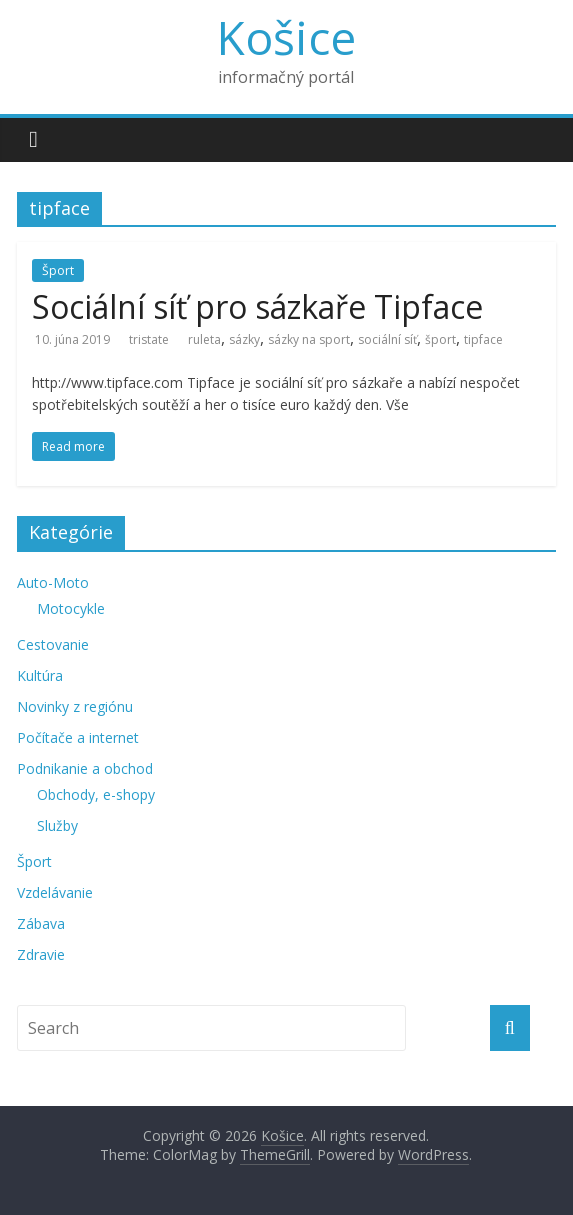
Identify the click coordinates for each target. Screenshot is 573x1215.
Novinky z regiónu (75, 706)
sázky (244, 339)
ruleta (204, 339)
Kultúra (40, 675)
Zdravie (41, 954)
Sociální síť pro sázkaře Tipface (257, 306)
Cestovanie (53, 644)
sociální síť (387, 339)
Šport (58, 270)
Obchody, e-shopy (96, 794)
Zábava (41, 923)
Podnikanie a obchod (85, 768)
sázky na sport (309, 339)
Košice (286, 37)
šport (440, 339)
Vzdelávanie (55, 892)
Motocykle (71, 608)
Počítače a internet (78, 737)
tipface (483, 339)
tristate (149, 339)
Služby (57, 825)
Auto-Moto (53, 582)
